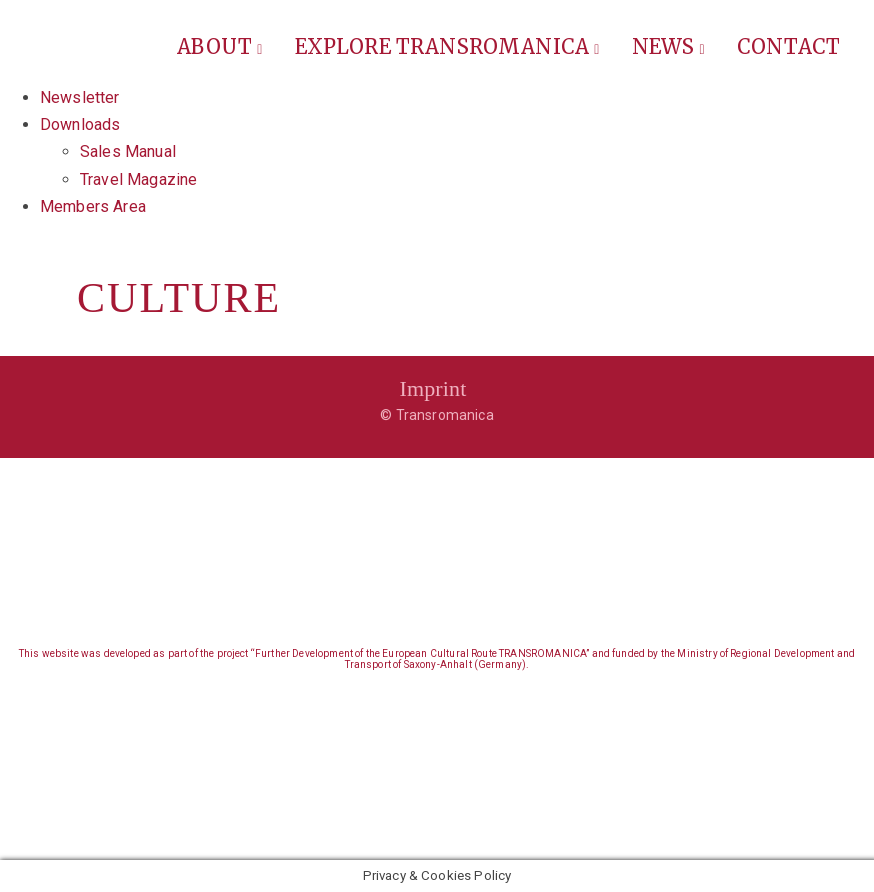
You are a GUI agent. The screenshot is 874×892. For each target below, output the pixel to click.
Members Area (93, 206)
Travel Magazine (138, 179)
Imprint (432, 388)
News (668, 46)
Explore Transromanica (447, 46)
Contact (788, 46)
